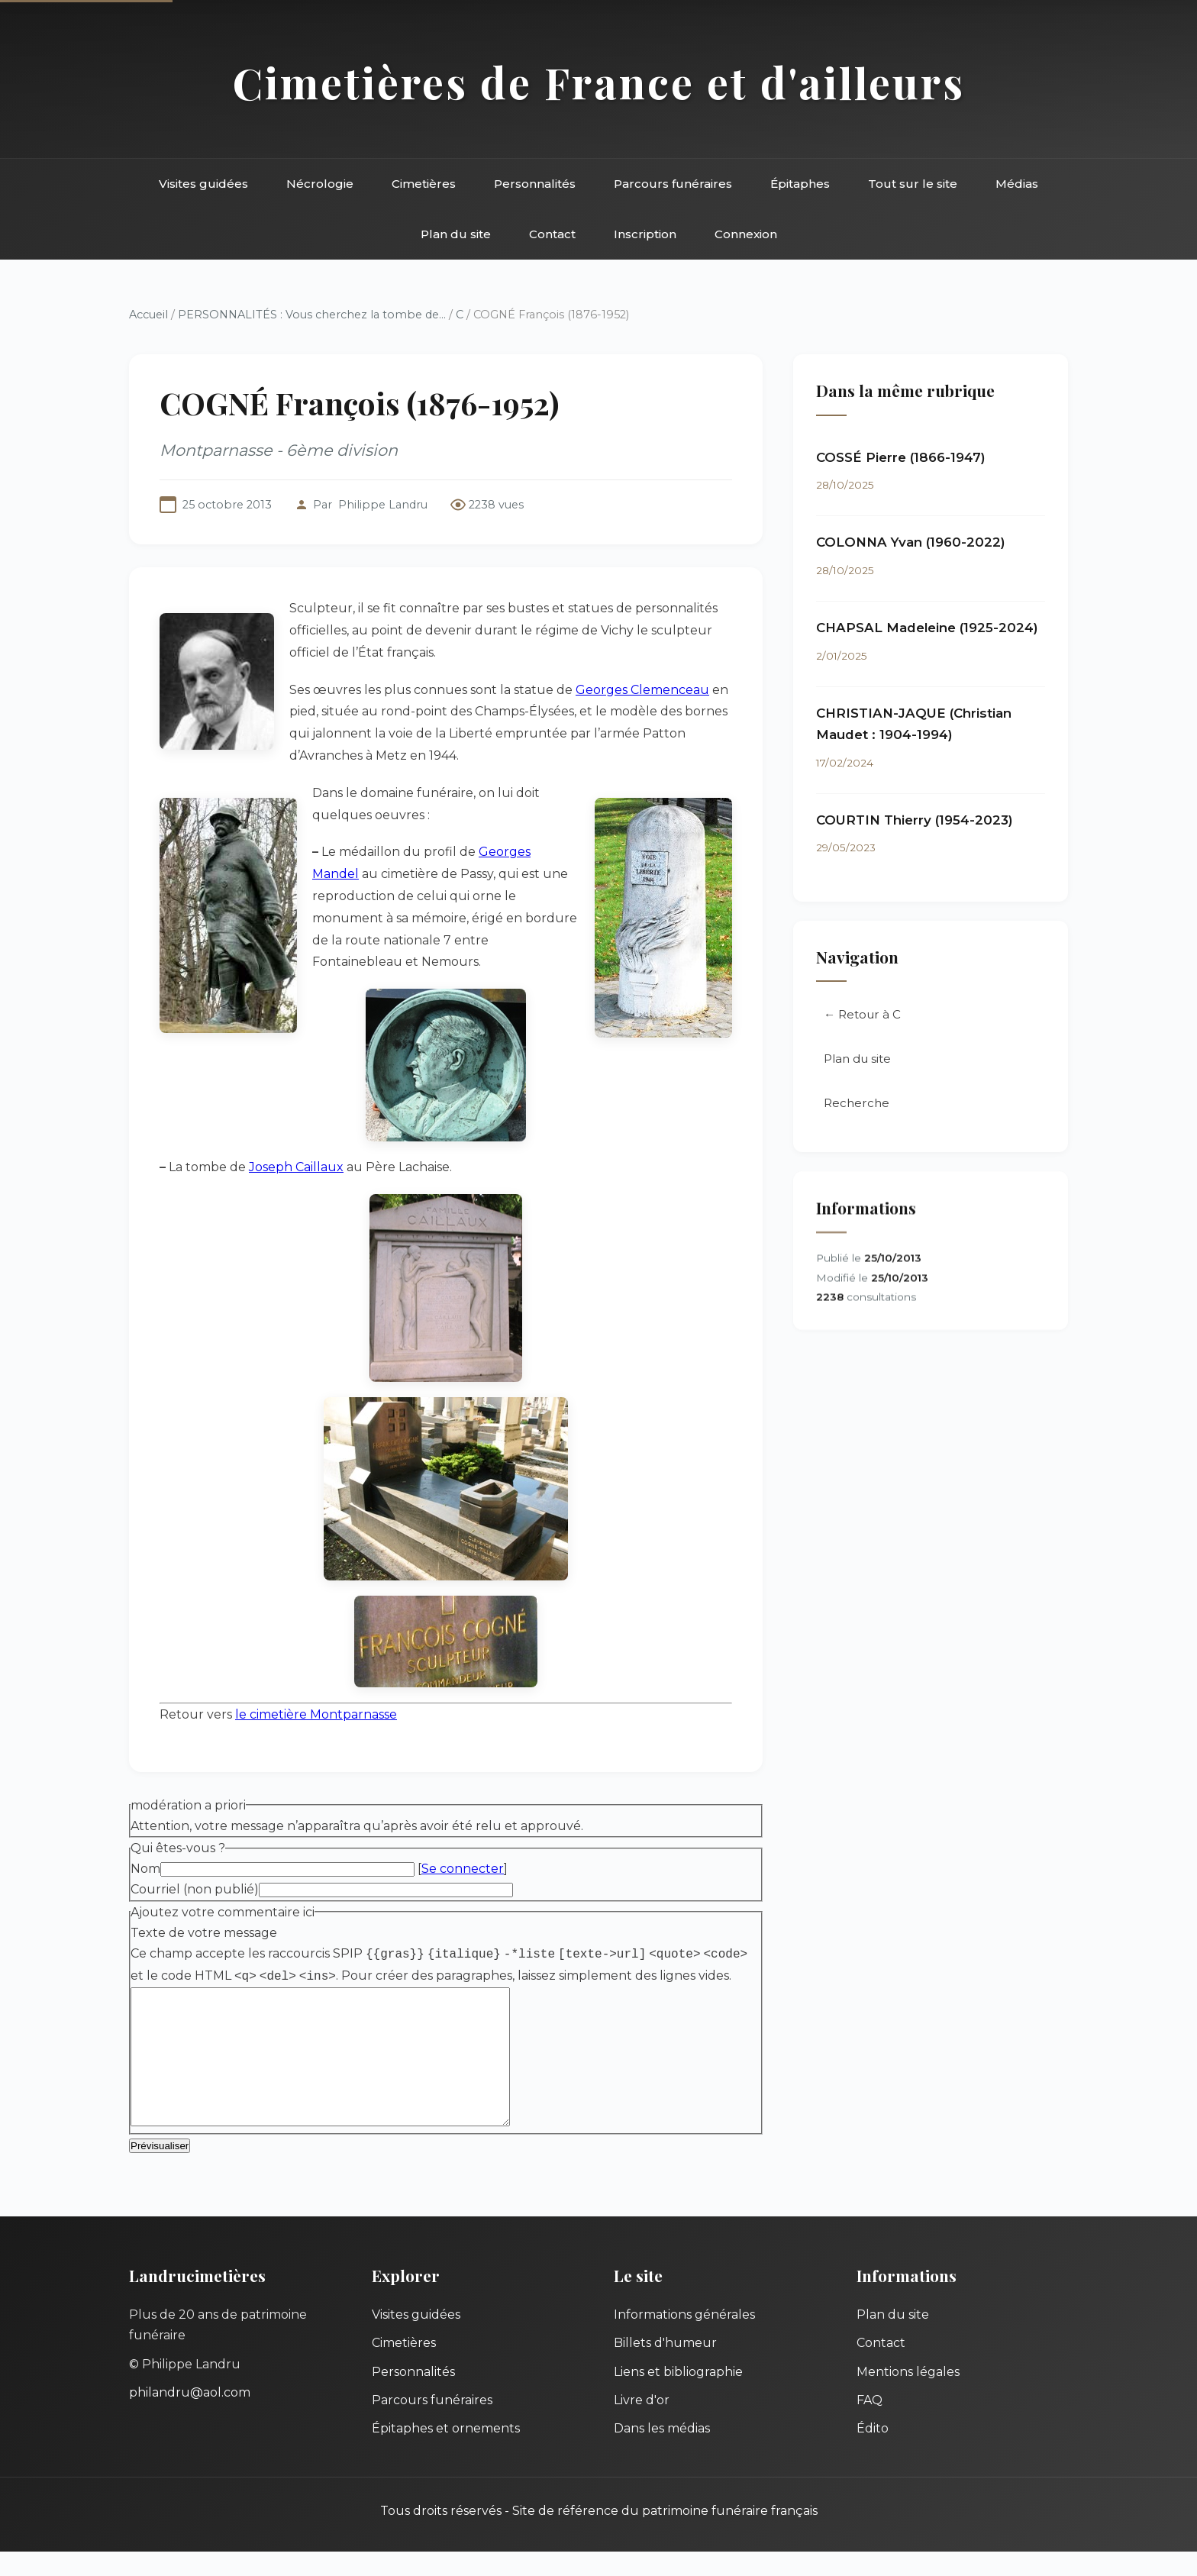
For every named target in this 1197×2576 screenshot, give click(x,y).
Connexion (746, 234)
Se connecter (462, 1868)
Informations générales (684, 2339)
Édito (873, 2452)
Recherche (856, 1103)
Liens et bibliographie (678, 2396)
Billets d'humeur (665, 2367)
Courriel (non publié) (195, 1889)
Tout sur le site (912, 183)
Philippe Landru (383, 505)
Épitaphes (800, 183)
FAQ (869, 2424)
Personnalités (535, 183)
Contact (552, 234)
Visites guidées (203, 183)
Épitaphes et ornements (446, 2452)
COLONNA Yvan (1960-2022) (910, 542)
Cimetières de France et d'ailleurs (599, 82)
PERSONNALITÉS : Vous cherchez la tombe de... (312, 314)
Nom (145, 1868)
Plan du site (456, 234)
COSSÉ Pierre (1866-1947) (901, 457)
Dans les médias (662, 2452)
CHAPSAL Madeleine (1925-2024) (927, 627)
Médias (1016, 183)
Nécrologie (319, 183)
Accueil (148, 314)
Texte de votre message (204, 1933)
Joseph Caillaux (296, 1167)
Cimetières (424, 183)
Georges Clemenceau (642, 690)
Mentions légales (908, 2396)
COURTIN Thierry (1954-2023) (914, 820)
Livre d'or (641, 2424)
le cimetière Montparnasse (316, 1714)
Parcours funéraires (673, 183)
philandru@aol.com (189, 2417)
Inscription (645, 234)
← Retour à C (862, 1015)
